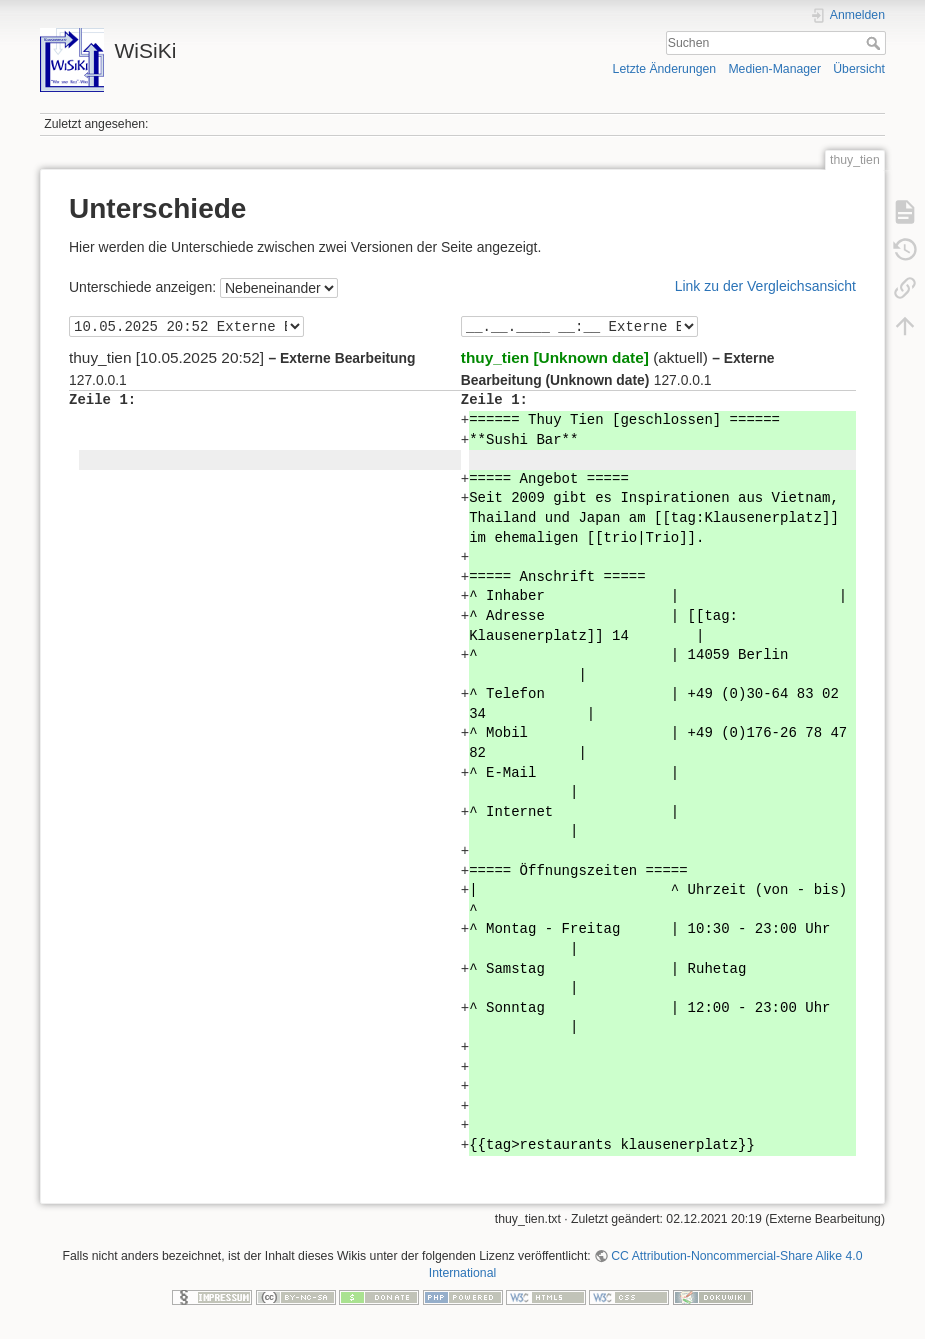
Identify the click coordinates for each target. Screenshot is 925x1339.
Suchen (875, 43)
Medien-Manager (774, 69)
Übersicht (859, 69)
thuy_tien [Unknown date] (555, 357)
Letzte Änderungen (665, 69)
